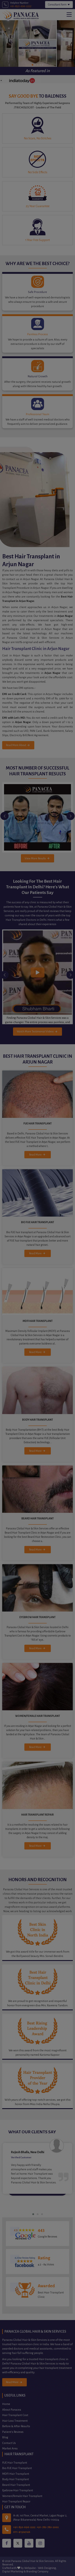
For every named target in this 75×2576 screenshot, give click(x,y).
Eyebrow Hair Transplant (17, 2490)
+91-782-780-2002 (48, 2527)
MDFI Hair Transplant (15, 2473)
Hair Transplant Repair (16, 2501)
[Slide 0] (32, 64)
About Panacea (11, 2409)
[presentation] (4, 816)
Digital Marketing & (14, 2571)
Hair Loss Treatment (15, 2420)
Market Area (10, 2448)
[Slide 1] (35, 64)
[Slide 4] (42, 64)
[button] (33, 2214)
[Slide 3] (40, 64)
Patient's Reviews (12, 2431)
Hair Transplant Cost (15, 2415)
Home (6, 2403)
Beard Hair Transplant (16, 2484)
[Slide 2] (37, 64)
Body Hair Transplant (15, 2479)
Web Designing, (47, 2568)
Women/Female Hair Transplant (22, 2495)
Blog (5, 2437)
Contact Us (9, 2442)
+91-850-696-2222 (20, 6)
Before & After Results (16, 2426)
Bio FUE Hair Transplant (17, 2468)
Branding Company (37, 2571)
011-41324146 (21, 2531)
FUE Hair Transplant (14, 2462)
